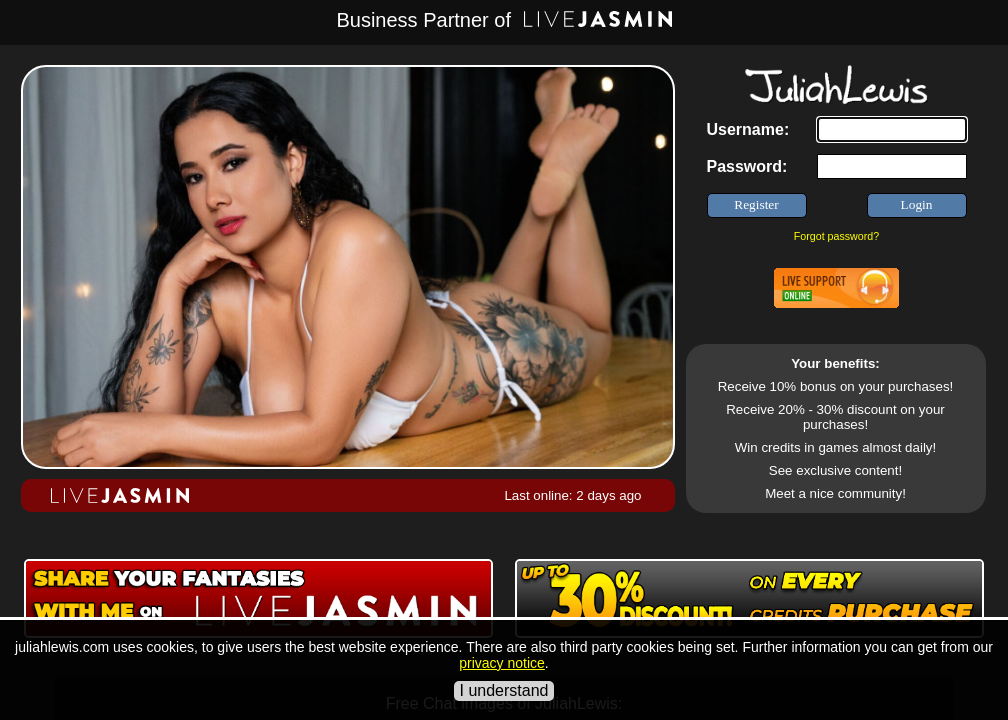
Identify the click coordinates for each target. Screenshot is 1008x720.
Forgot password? (836, 236)
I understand (504, 690)
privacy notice (502, 663)
